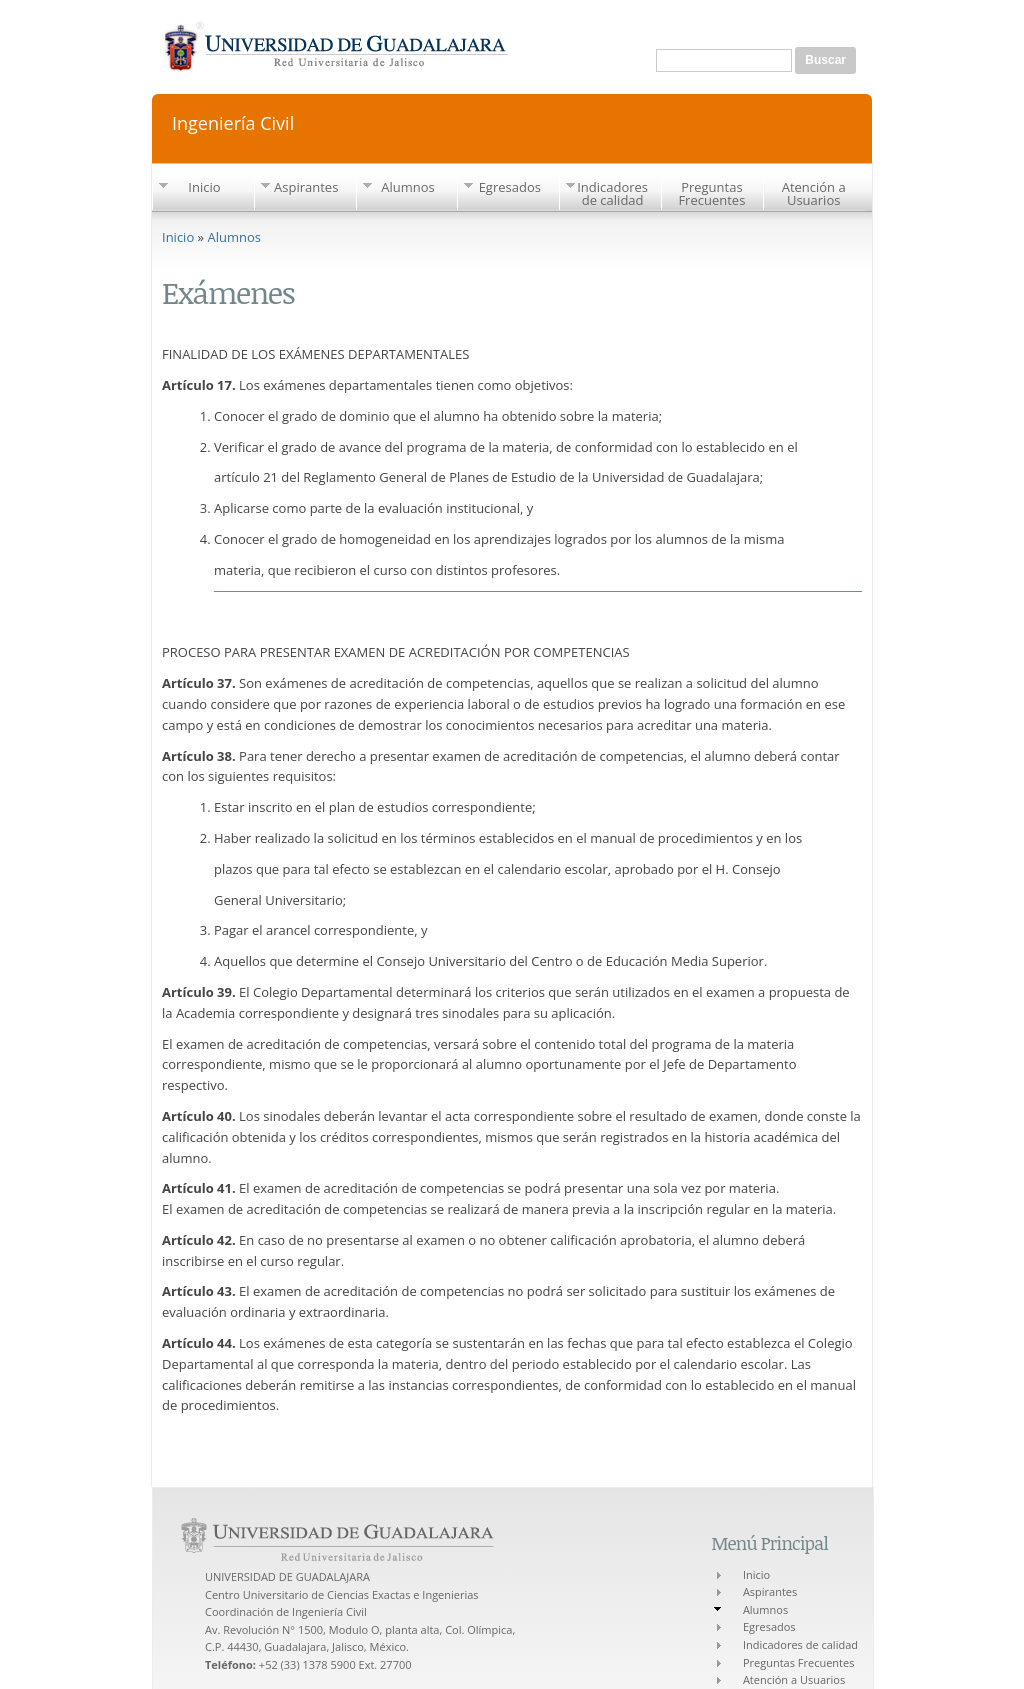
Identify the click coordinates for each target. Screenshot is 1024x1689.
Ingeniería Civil (233, 121)
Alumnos (408, 187)
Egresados (510, 187)
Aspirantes (306, 187)
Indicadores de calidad (612, 193)
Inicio (204, 187)
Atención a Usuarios (814, 193)
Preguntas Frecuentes (711, 193)
